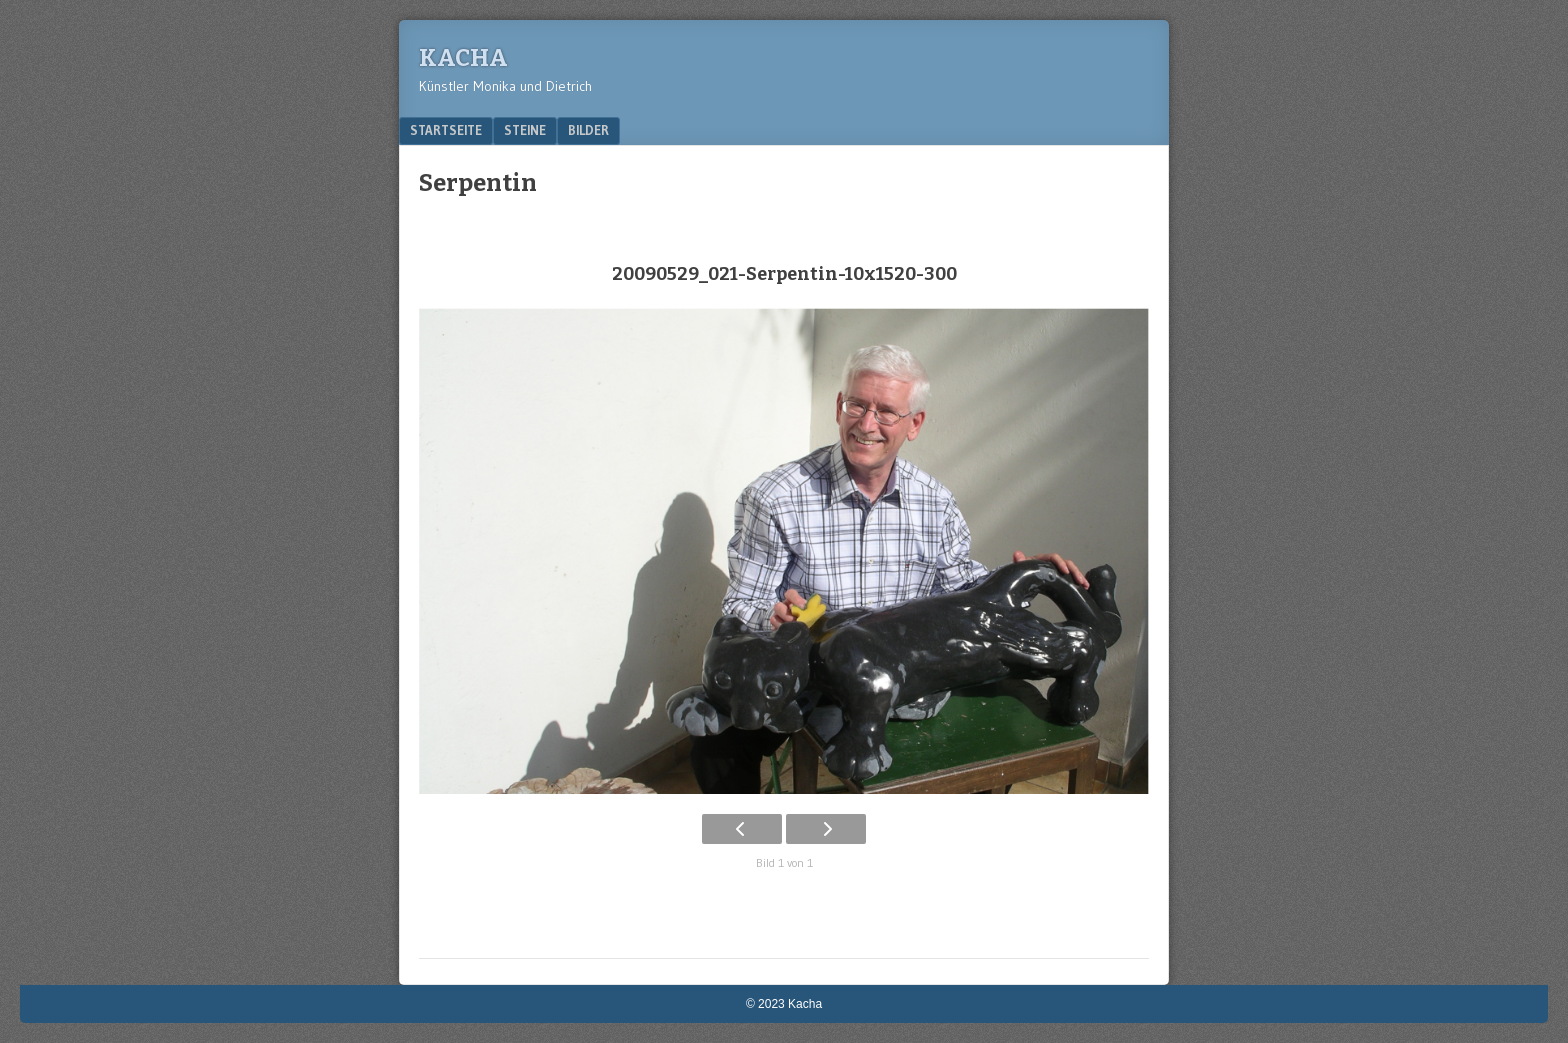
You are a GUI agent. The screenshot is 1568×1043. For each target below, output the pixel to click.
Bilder (588, 130)
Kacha (463, 58)
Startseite (446, 130)
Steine (525, 130)
